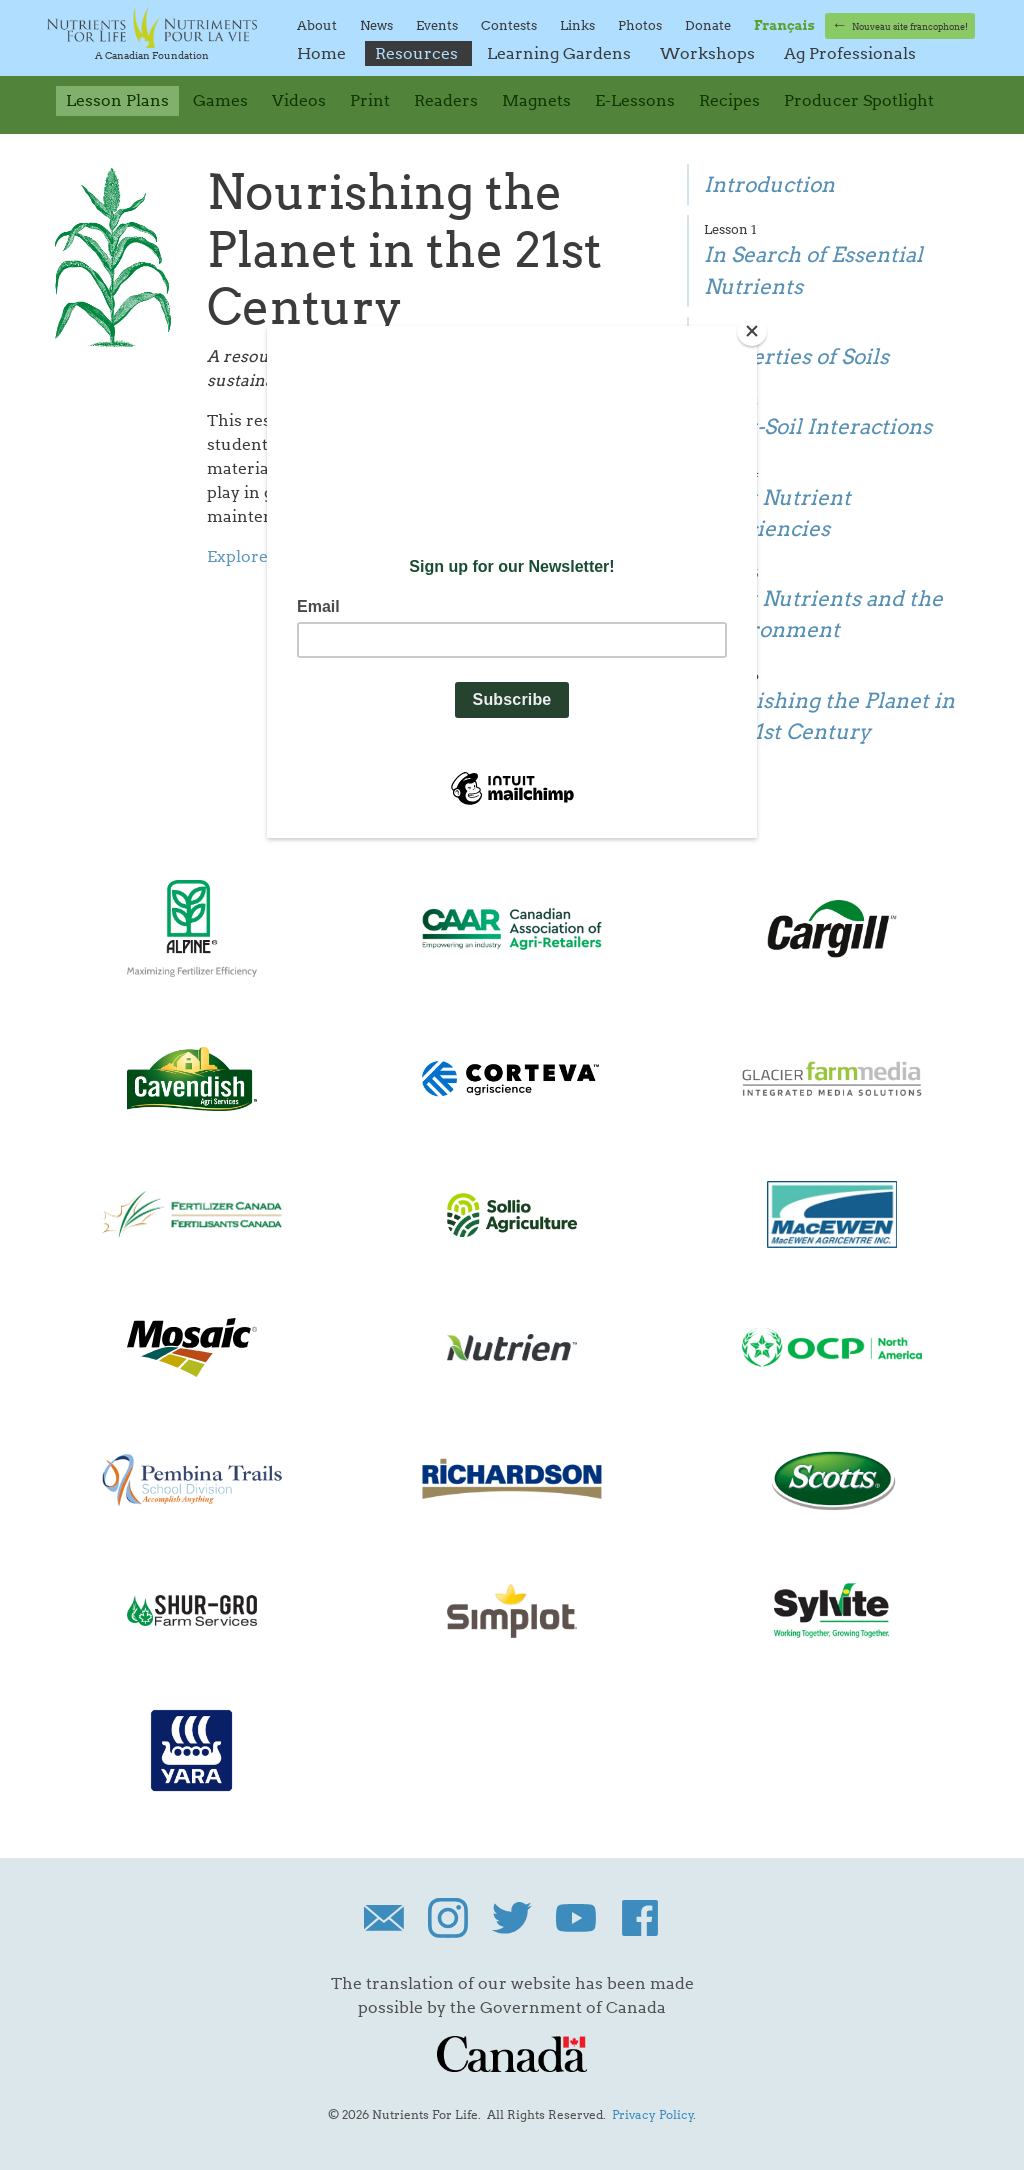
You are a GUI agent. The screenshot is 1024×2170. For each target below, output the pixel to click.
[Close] (752, 331)
